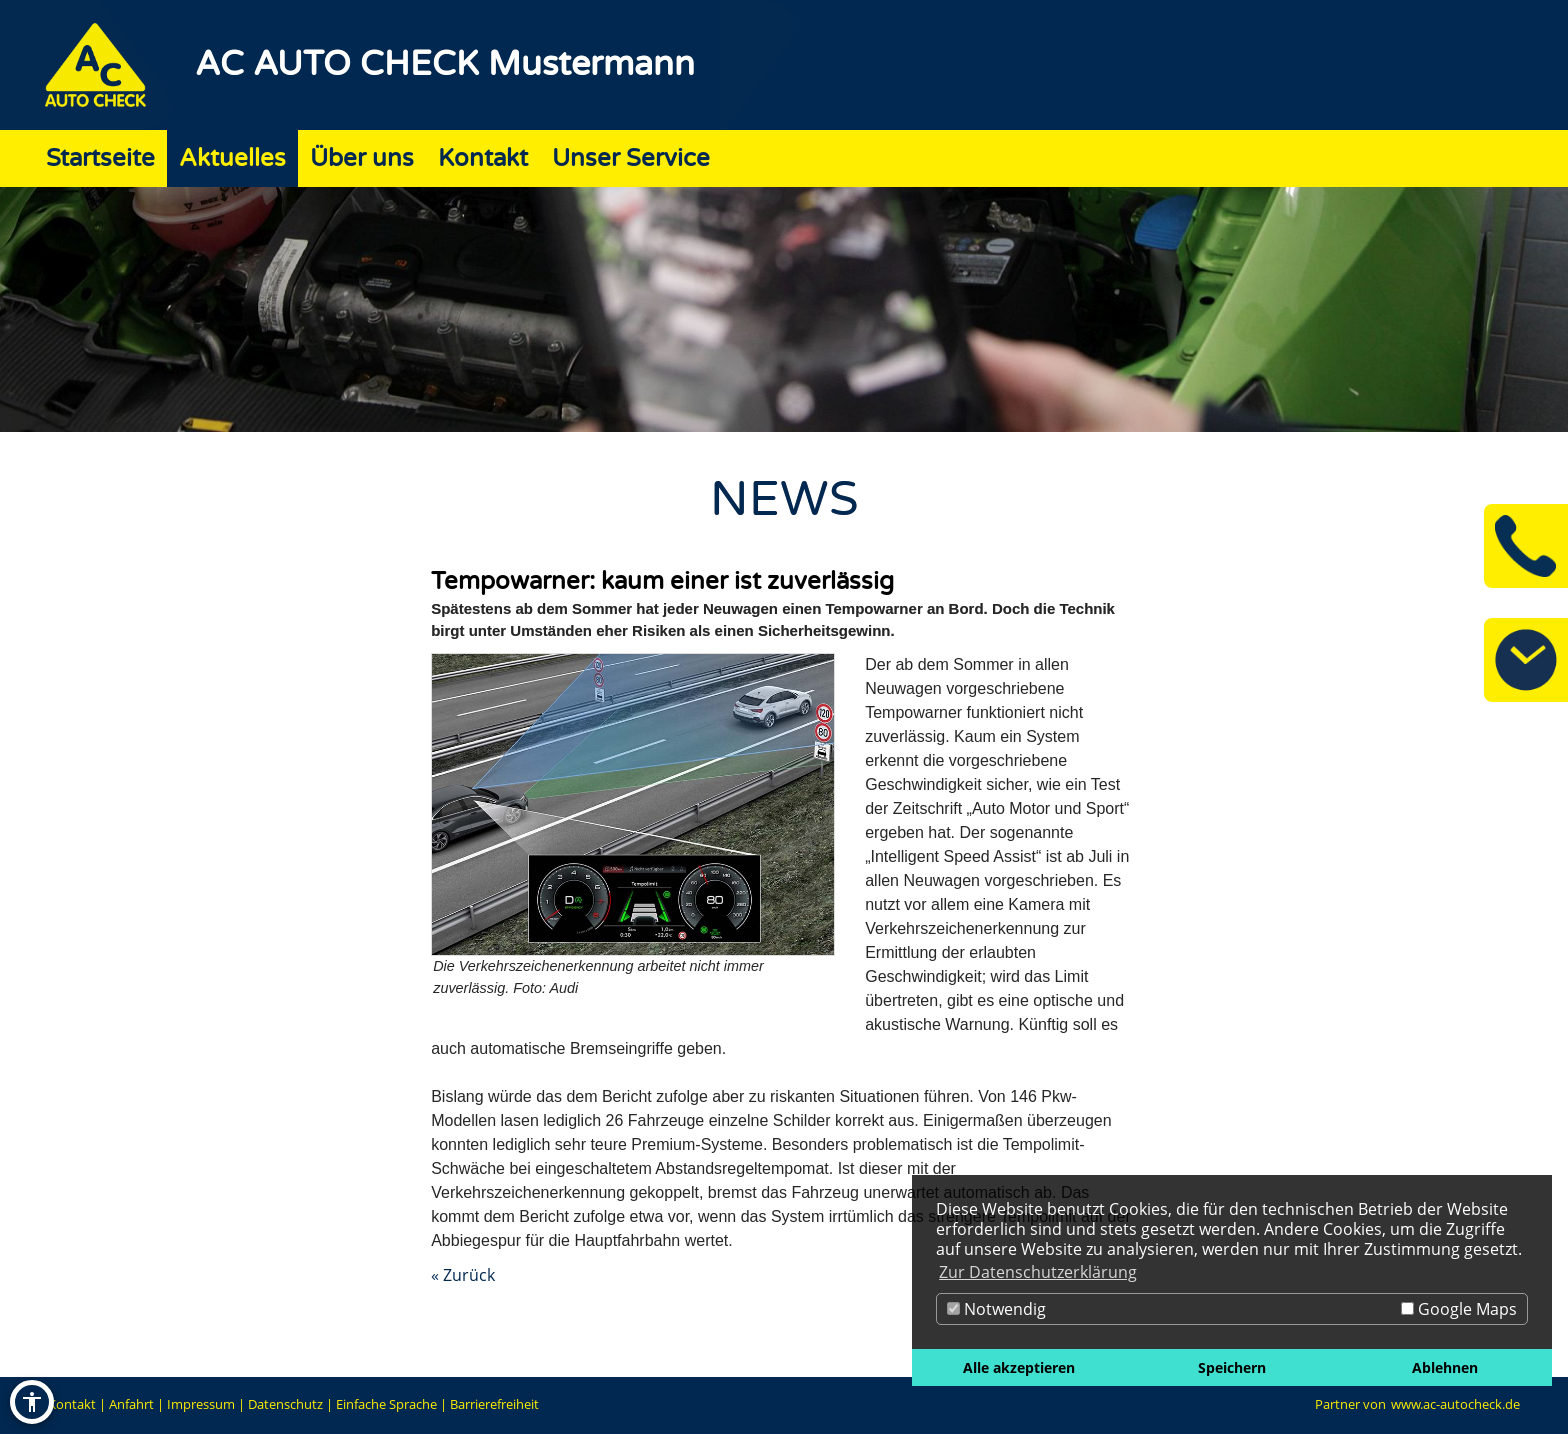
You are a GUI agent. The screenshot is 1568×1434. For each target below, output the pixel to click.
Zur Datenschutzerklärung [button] (1038, 1272)
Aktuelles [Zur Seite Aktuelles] (232, 158)
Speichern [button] (1232, 1367)
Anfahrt (131, 1404)
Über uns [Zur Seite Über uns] (362, 158)
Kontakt (72, 1404)
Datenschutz (285, 1404)
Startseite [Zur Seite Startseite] (100, 158)
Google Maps (1459, 1309)
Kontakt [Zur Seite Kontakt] (483, 158)
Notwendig (996, 1309)
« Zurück (463, 1275)
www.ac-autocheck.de (1455, 1404)
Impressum (201, 1404)
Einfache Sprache (386, 1404)
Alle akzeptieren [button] (1019, 1367)
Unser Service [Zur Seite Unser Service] (631, 158)
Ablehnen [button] (1445, 1367)
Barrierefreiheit (494, 1404)
